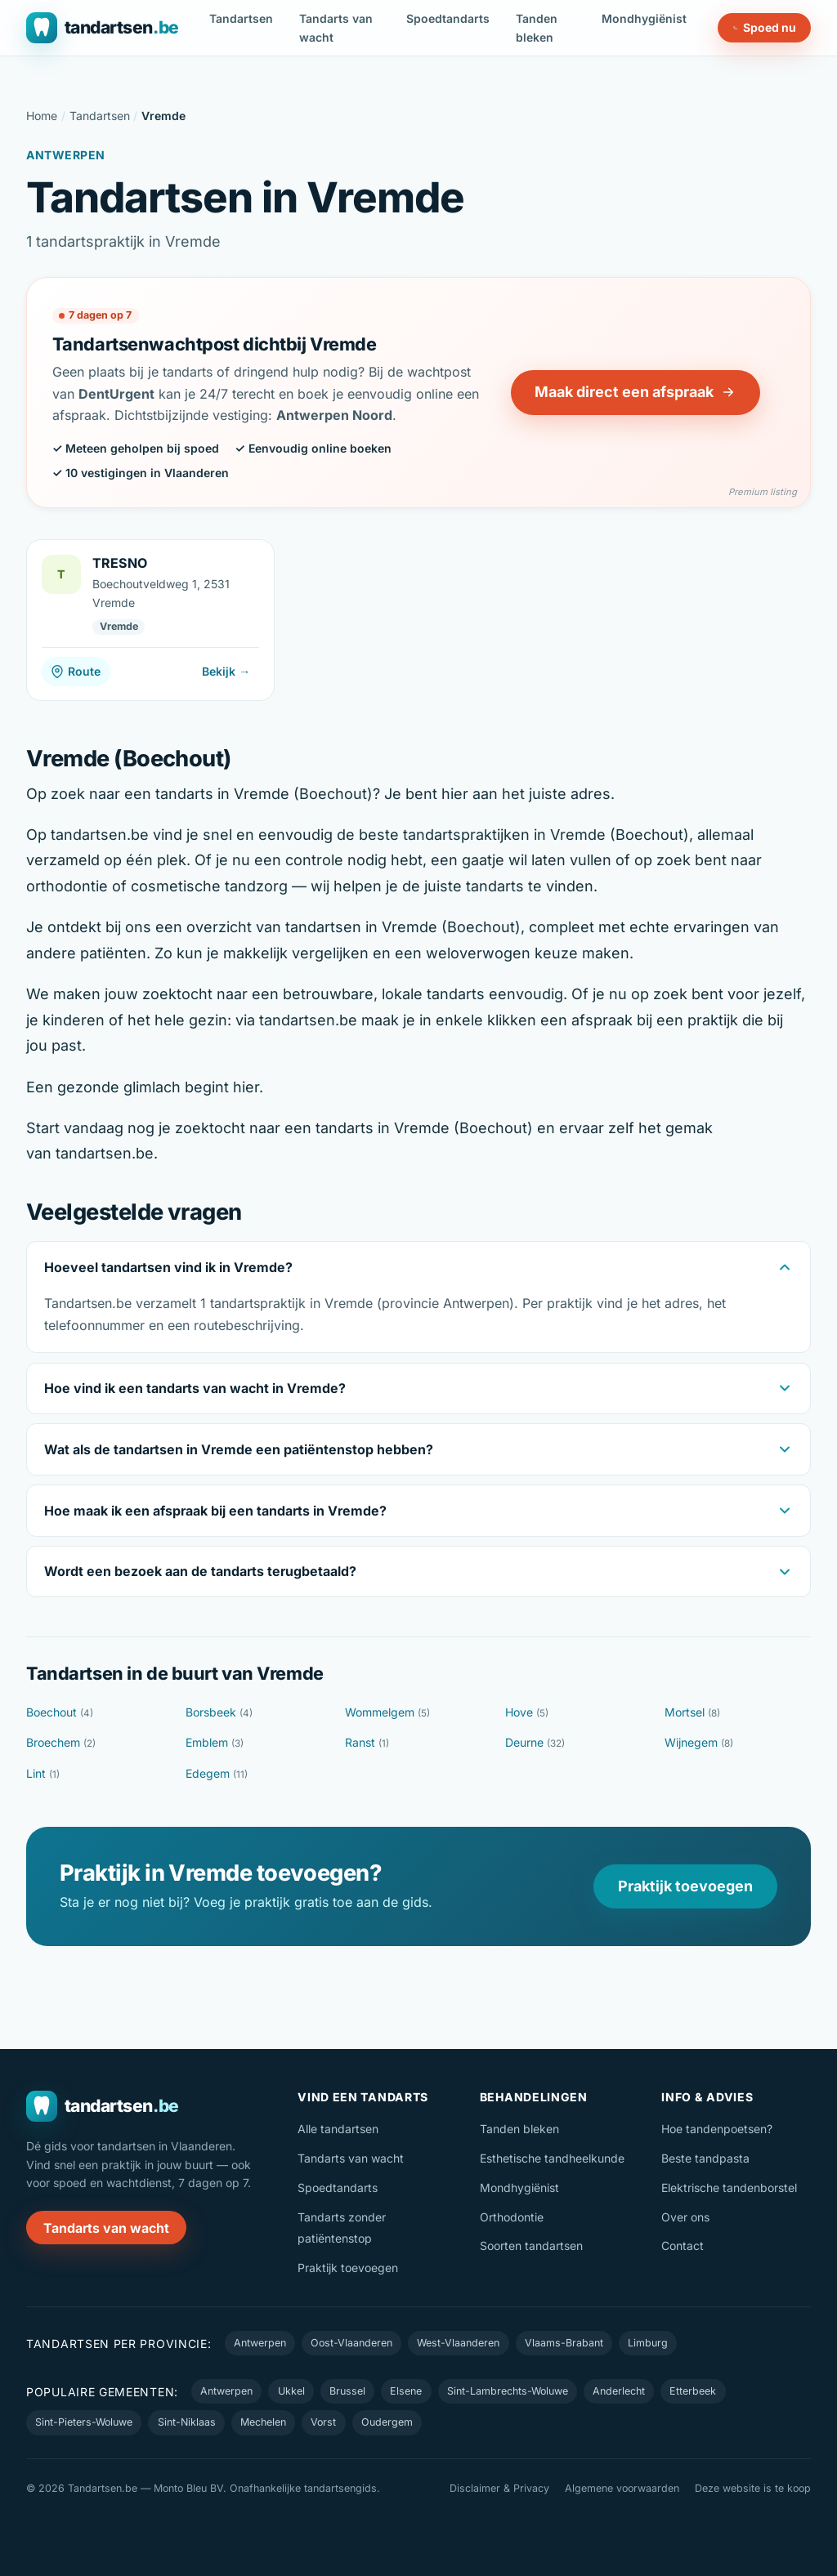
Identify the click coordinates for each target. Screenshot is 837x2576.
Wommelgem (387, 1712)
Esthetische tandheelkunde (552, 2158)
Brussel (347, 2391)
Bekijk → (226, 671)
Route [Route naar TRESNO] (76, 671)
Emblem (215, 1742)
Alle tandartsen (338, 2129)
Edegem (217, 1773)
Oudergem (387, 2422)
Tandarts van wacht (336, 27)
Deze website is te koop (753, 2488)
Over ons (685, 2217)
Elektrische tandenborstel (729, 2187)
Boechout (59, 1712)
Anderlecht (619, 2391)
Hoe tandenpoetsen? (716, 2129)
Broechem (61, 1742)
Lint (43, 1773)
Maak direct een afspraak (635, 391)
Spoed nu (764, 27)
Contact (682, 2245)
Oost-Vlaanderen (351, 2343)
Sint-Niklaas (187, 2422)
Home (41, 116)
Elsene (406, 2391)
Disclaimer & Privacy (499, 2488)
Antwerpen (260, 2343)
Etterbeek (692, 2391)
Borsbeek (219, 1712)
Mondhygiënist (644, 18)
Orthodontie (512, 2217)
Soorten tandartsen (531, 2245)
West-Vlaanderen (458, 2343)
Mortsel (692, 1712)
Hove (526, 1712)
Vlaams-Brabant (564, 2343)
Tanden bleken (536, 27)
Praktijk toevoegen (685, 1886)
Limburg (648, 2343)
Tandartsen (241, 18)
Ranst (367, 1742)
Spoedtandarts (448, 18)
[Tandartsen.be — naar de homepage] (102, 27)
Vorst (323, 2422)
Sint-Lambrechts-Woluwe (507, 2391)
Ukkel (291, 2391)
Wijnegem (699, 1742)
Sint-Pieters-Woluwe (83, 2422)
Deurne (535, 1742)
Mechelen (263, 2422)
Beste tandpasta (705, 2158)
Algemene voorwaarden (622, 2488)
